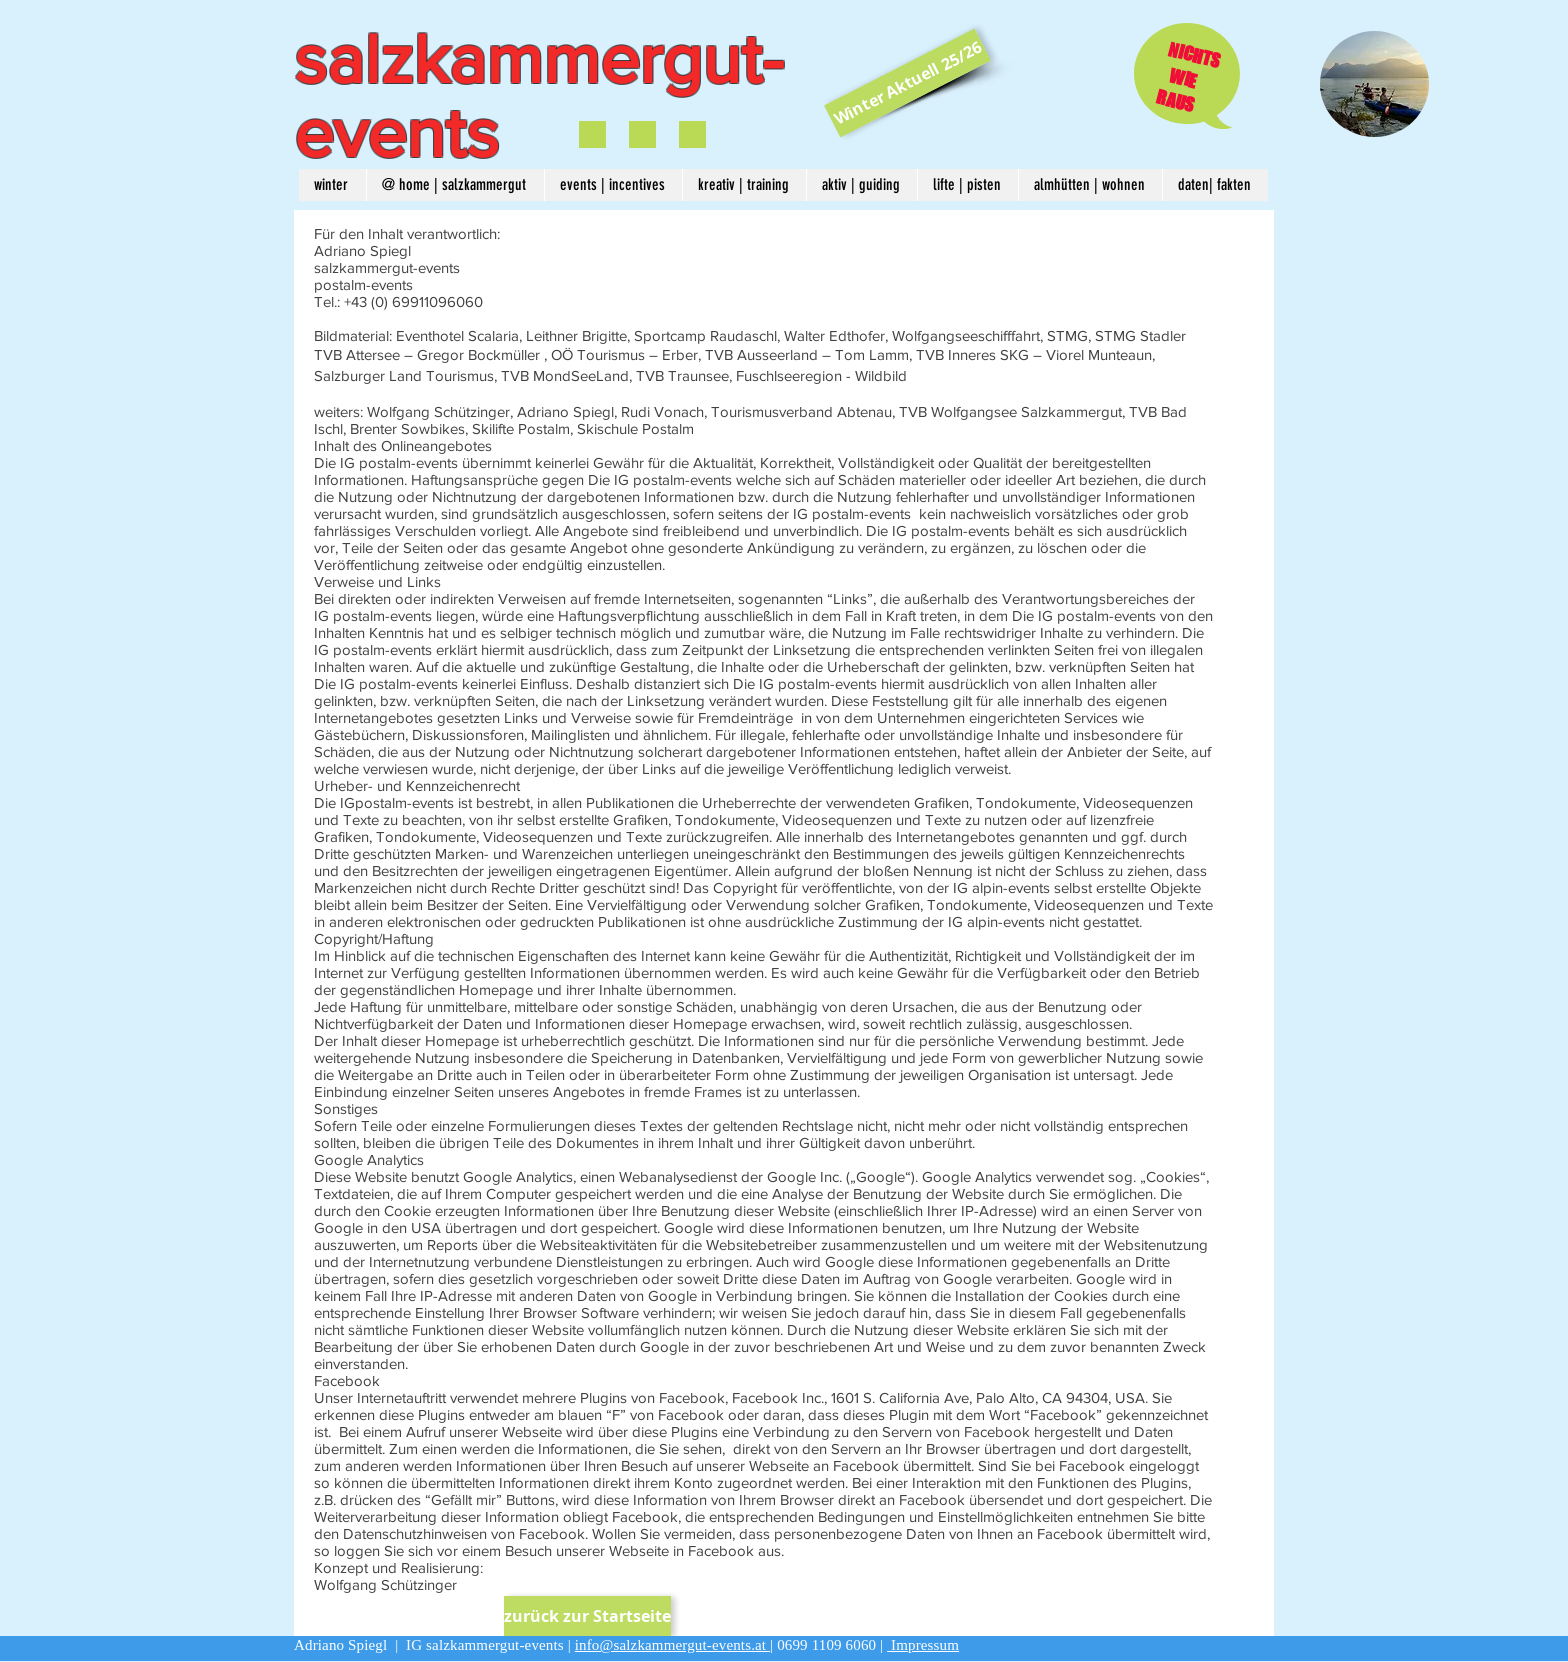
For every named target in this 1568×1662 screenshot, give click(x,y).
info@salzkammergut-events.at (672, 1645)
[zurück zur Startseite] (587, 1616)
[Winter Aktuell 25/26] (907, 82)
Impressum (923, 1645)
